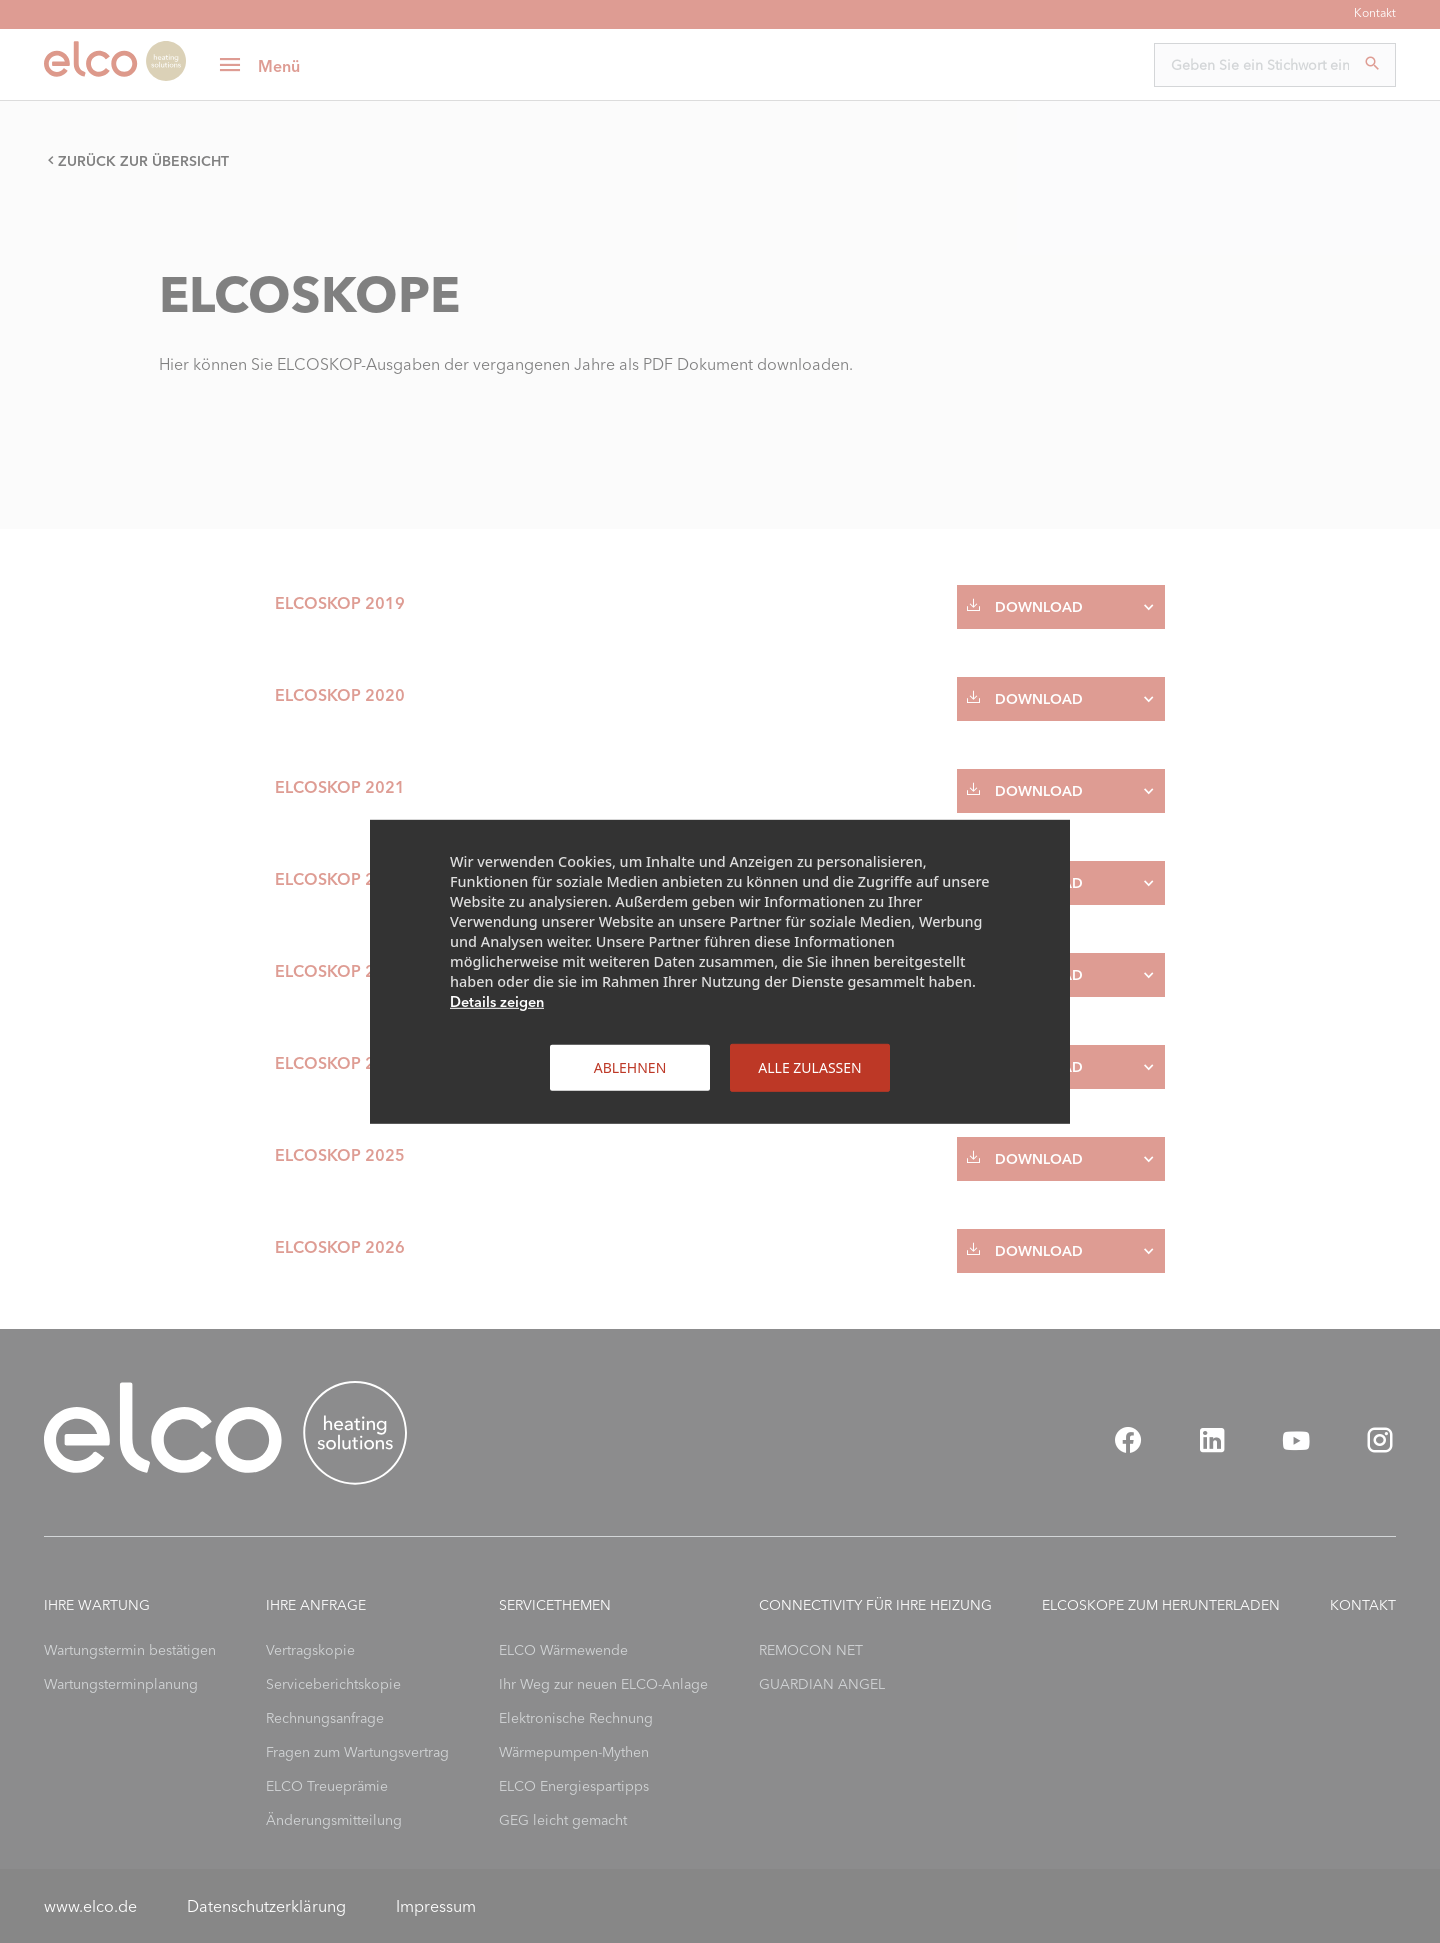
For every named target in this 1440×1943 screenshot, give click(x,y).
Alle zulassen (809, 1066)
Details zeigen (497, 1001)
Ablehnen (630, 1066)
